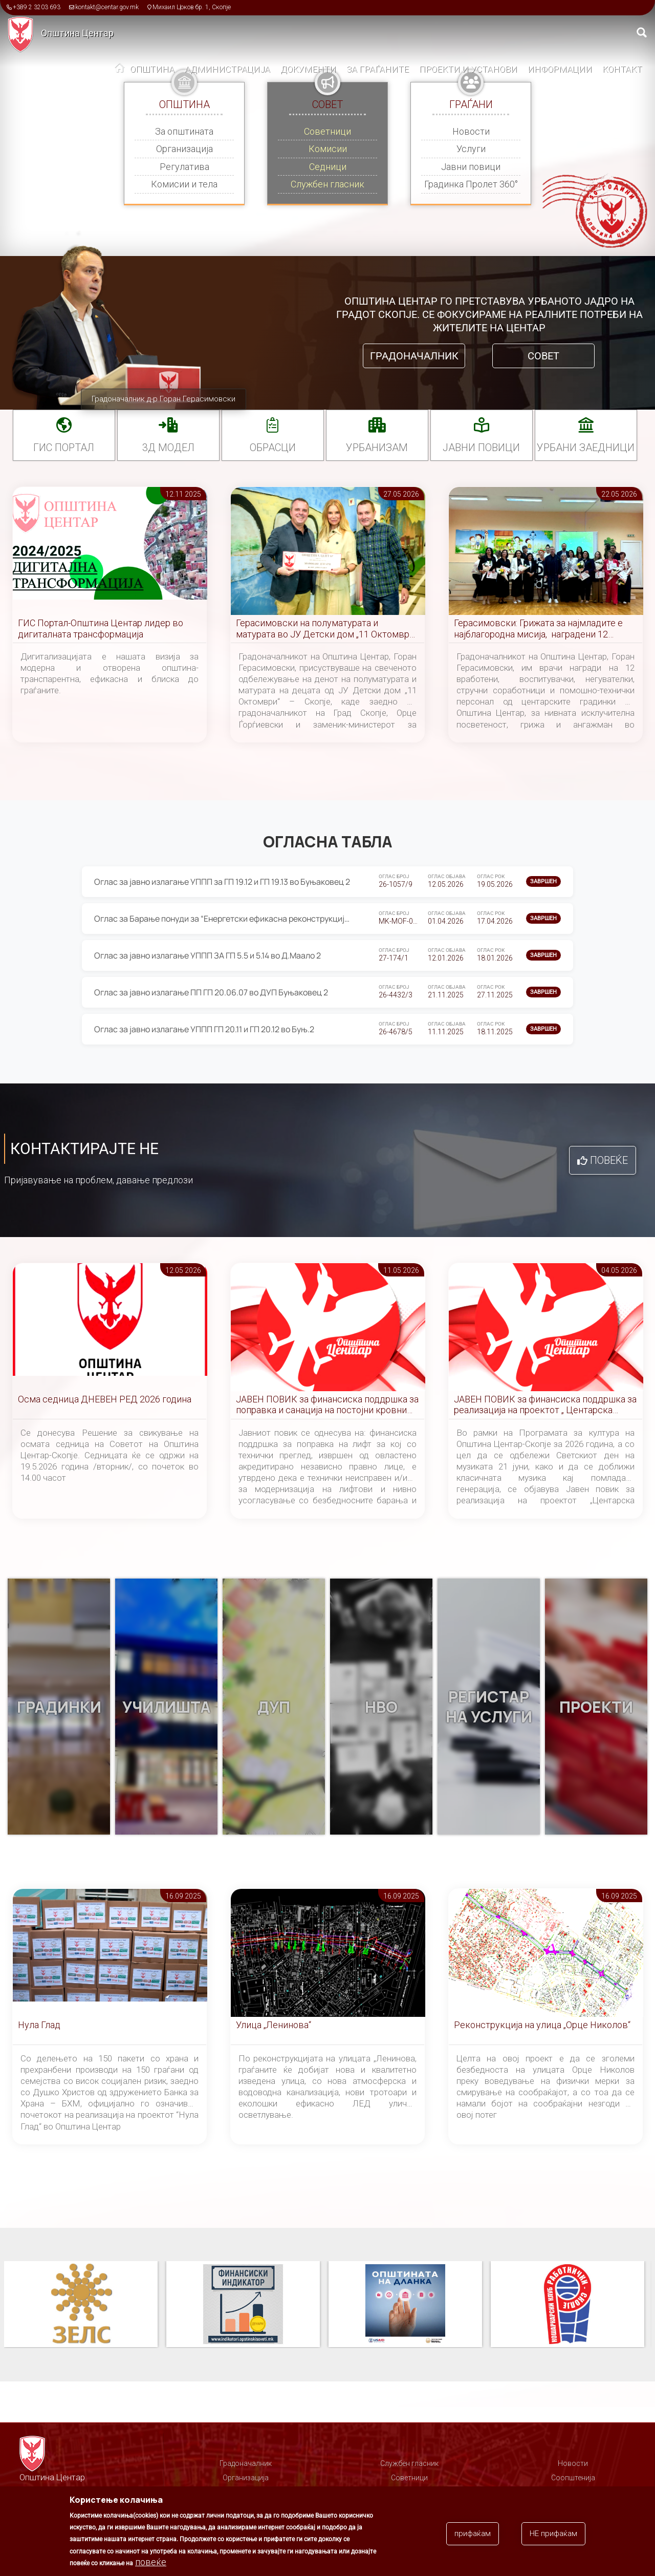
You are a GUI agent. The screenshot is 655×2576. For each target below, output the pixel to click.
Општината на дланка (567, 2304)
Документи (308, 69)
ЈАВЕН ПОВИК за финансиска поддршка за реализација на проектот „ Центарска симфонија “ (545, 1405)
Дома (120, 70)
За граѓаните (377, 69)
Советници (327, 131)
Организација (184, 148)
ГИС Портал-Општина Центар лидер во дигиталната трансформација (100, 629)
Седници (327, 166)
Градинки (59, 1706)
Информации (560, 69)
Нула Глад (39, 2024)
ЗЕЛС (243, 2304)
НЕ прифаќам (553, 2533)
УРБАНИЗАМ (377, 447)
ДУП (273, 1706)
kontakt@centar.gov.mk (107, 7)
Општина (152, 69)
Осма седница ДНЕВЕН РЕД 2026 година (104, 1399)
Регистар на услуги (489, 1706)
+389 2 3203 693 (36, 7)
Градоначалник (414, 356)
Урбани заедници (586, 447)
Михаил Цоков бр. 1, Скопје (191, 7)
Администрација (227, 69)
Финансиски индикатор (405, 2304)
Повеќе (609, 1160)
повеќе (150, 2562)
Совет (543, 356)
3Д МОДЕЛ (168, 447)
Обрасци (273, 447)
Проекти (596, 1706)
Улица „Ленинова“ (273, 2024)
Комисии (328, 148)
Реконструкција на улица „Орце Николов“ (542, 2024)
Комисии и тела (184, 184)
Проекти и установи (468, 69)
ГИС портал (63, 447)
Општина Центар (77, 33)
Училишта (166, 1706)
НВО (381, 1706)
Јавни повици (470, 166)
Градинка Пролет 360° (471, 184)
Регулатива (184, 166)
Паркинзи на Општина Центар (81, 2304)
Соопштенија (573, 2478)
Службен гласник (327, 184)
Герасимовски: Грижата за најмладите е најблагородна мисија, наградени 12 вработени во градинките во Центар (538, 629)
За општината (184, 131)
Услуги (471, 148)
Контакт (622, 69)
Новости (471, 131)
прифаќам (472, 2533)
